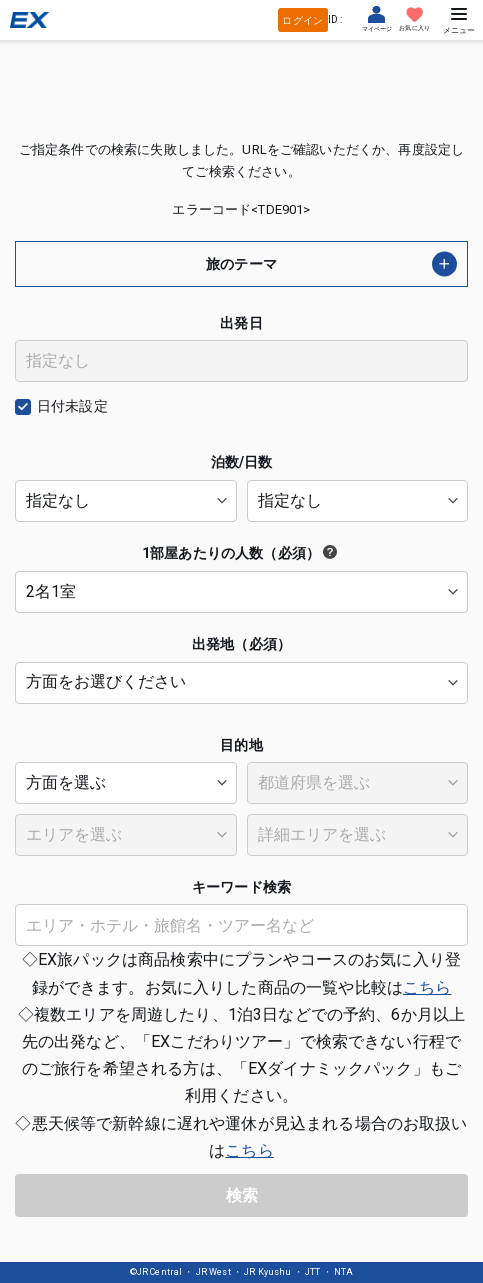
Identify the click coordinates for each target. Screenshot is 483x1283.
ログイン (302, 20)
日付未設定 (72, 406)
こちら (427, 987)
